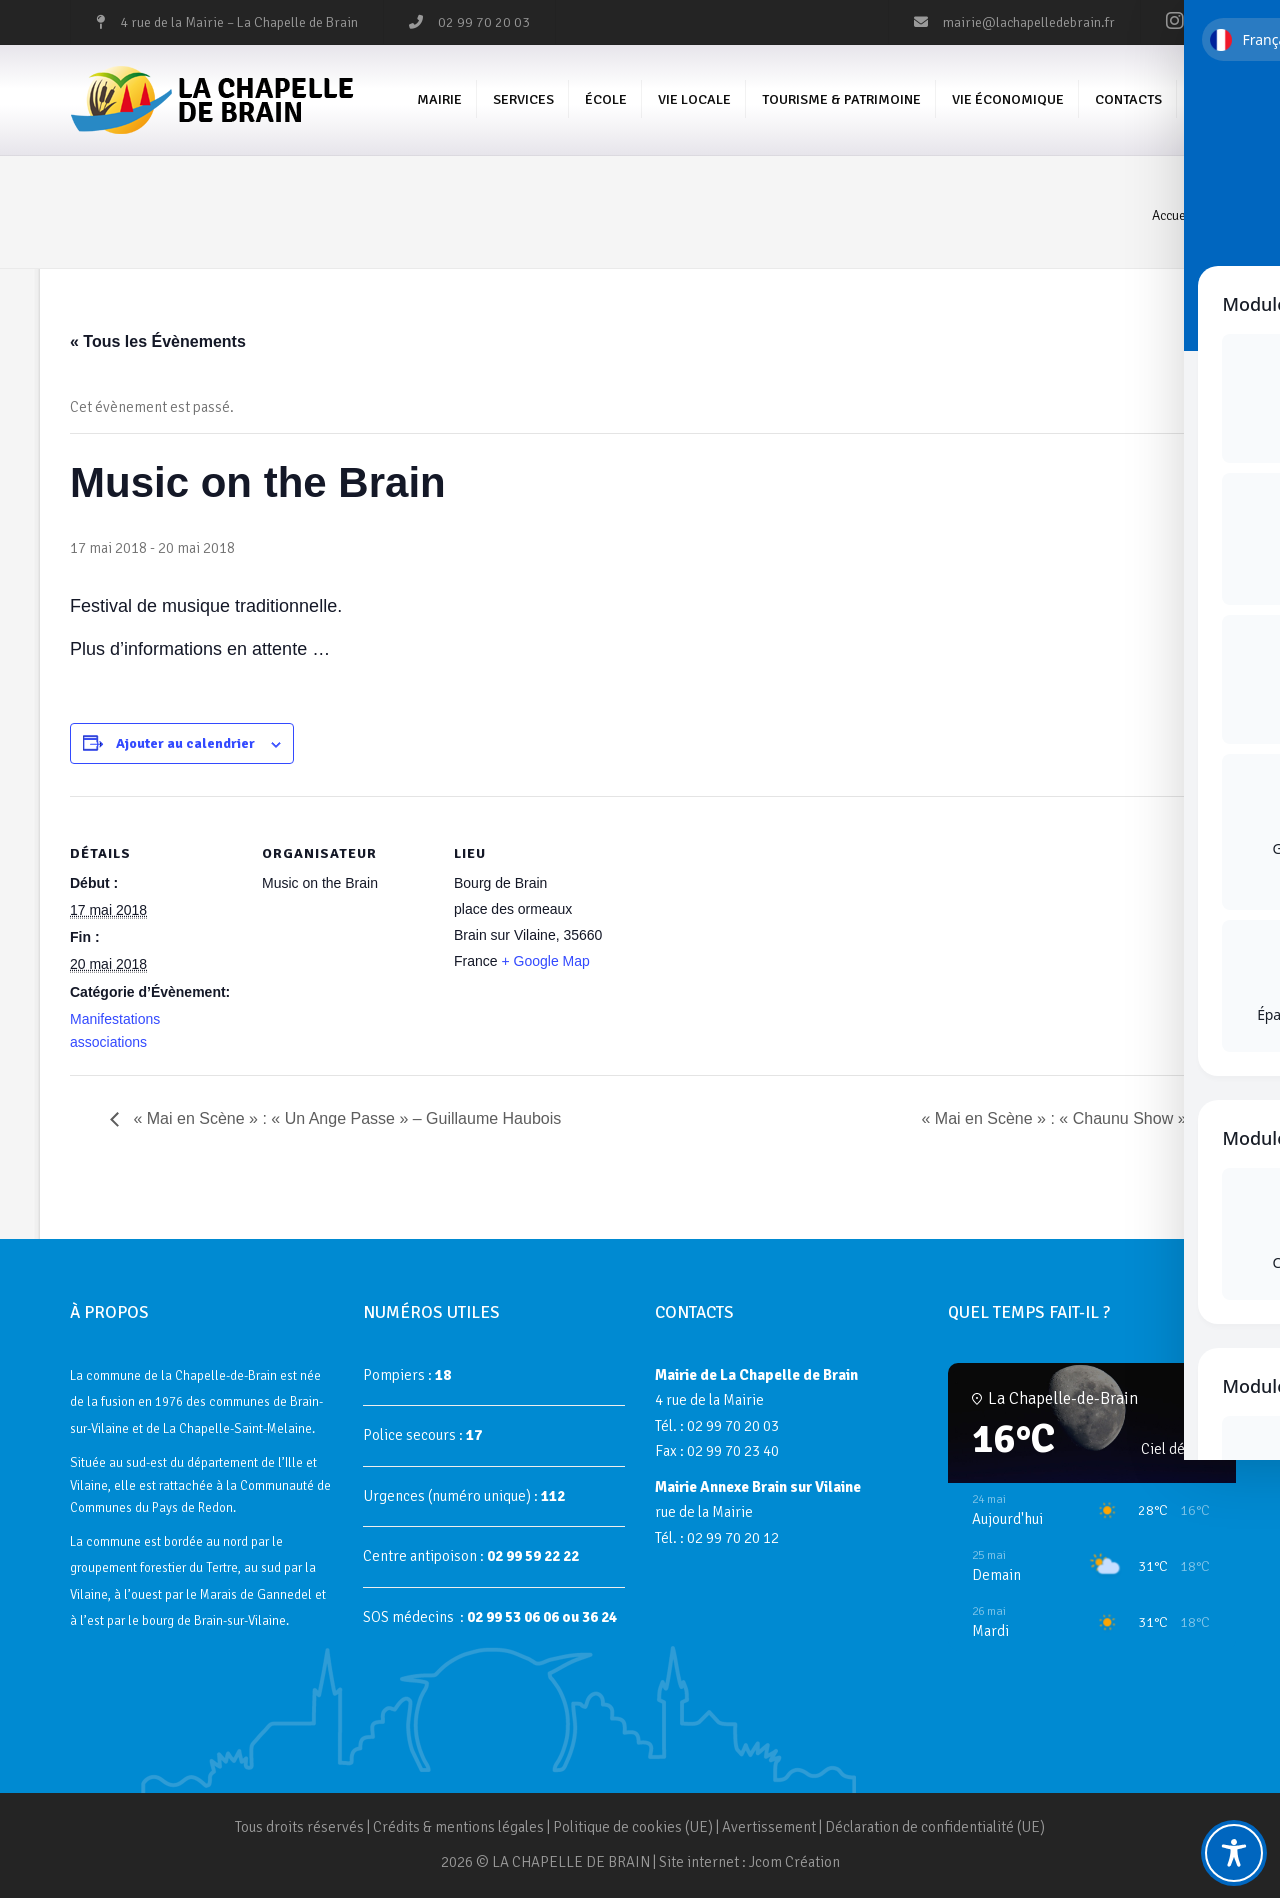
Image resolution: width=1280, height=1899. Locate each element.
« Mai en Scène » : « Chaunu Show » (1056, 1120)
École (606, 100)
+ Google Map (545, 962)
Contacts (1128, 100)
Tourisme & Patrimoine (841, 100)
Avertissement (769, 1828)
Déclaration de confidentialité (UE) (935, 1828)
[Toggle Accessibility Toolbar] (1234, 1853)
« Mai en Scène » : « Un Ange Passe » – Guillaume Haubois (345, 1120)
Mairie (439, 100)
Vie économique (1008, 100)
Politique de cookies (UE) (633, 1828)
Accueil (1173, 216)
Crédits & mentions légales (458, 1828)
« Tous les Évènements (158, 342)
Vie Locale (694, 100)
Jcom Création (794, 1864)
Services (523, 100)
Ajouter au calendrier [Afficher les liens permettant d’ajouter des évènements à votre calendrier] (185, 745)
